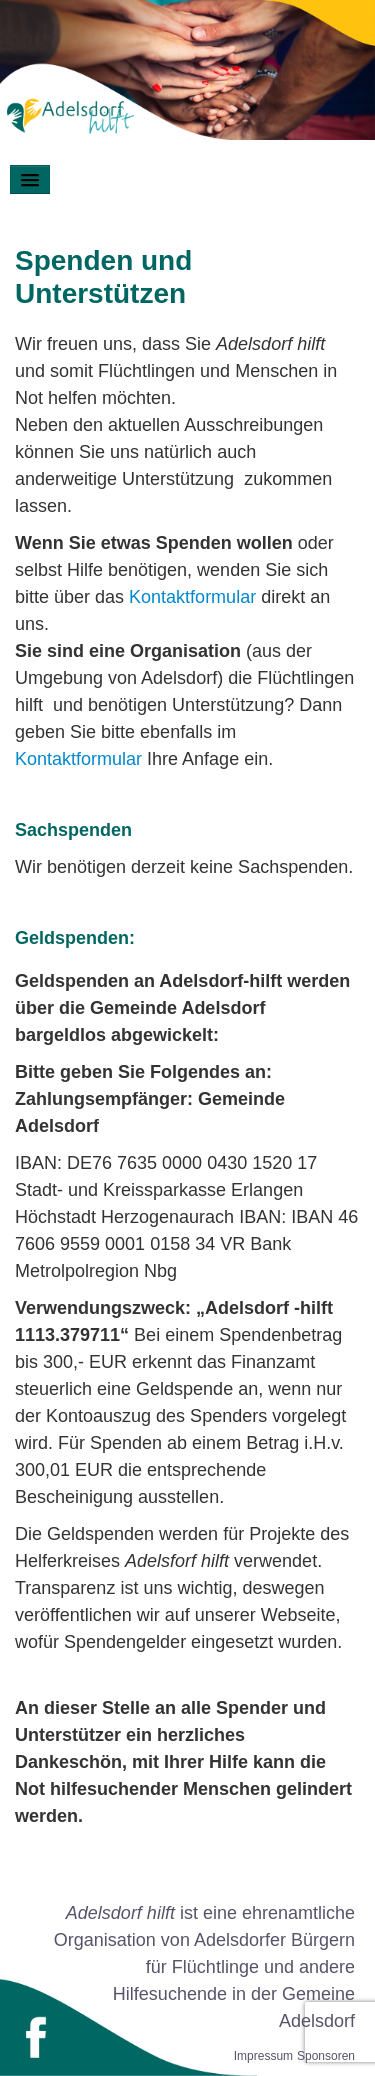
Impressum (263, 2056)
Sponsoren (326, 2056)
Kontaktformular (192, 597)
